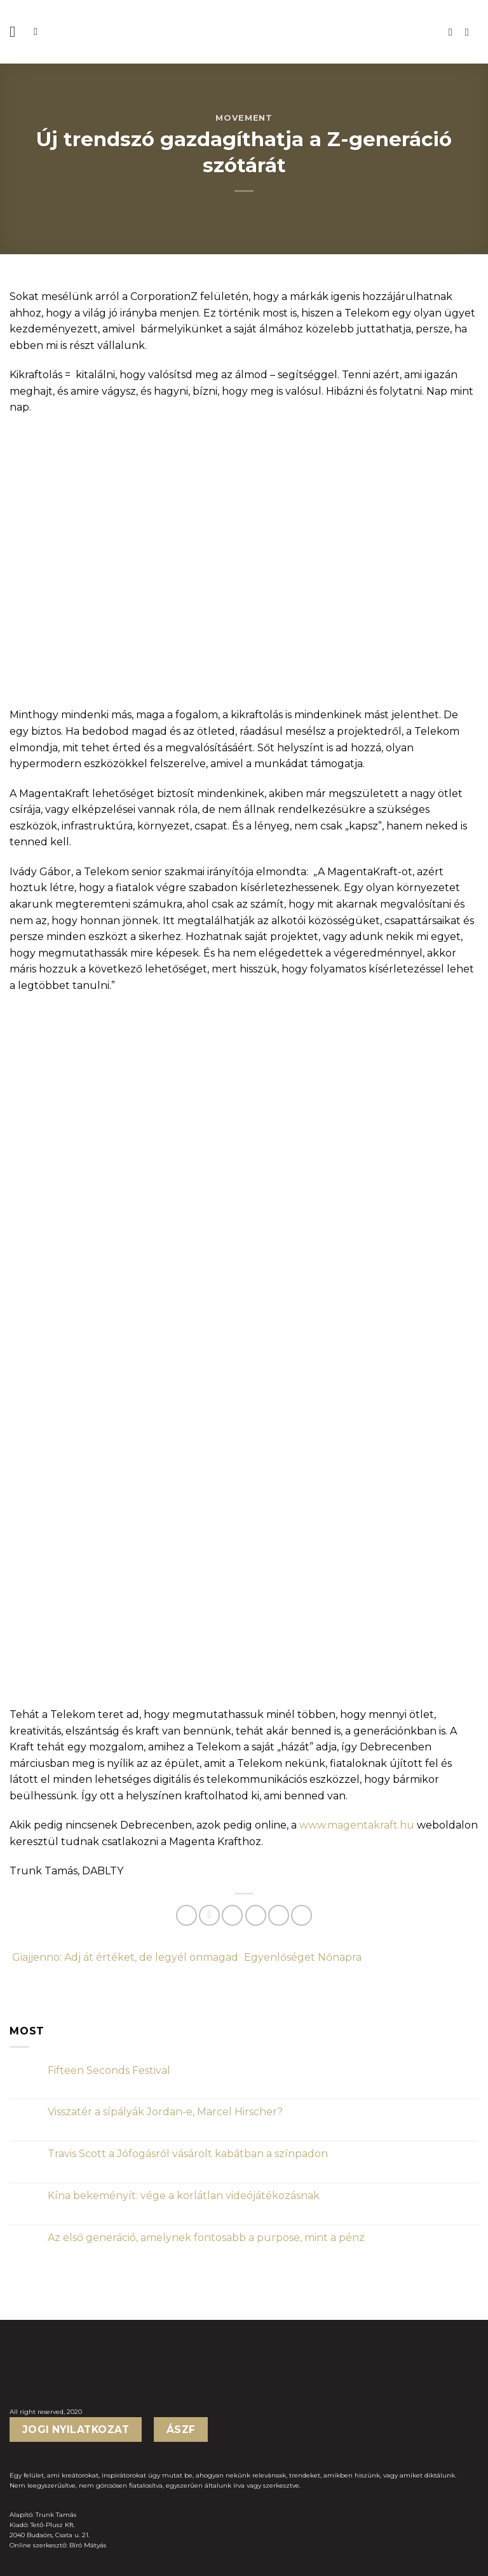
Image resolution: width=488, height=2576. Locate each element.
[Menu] (17, 31)
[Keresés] (39, 31)
